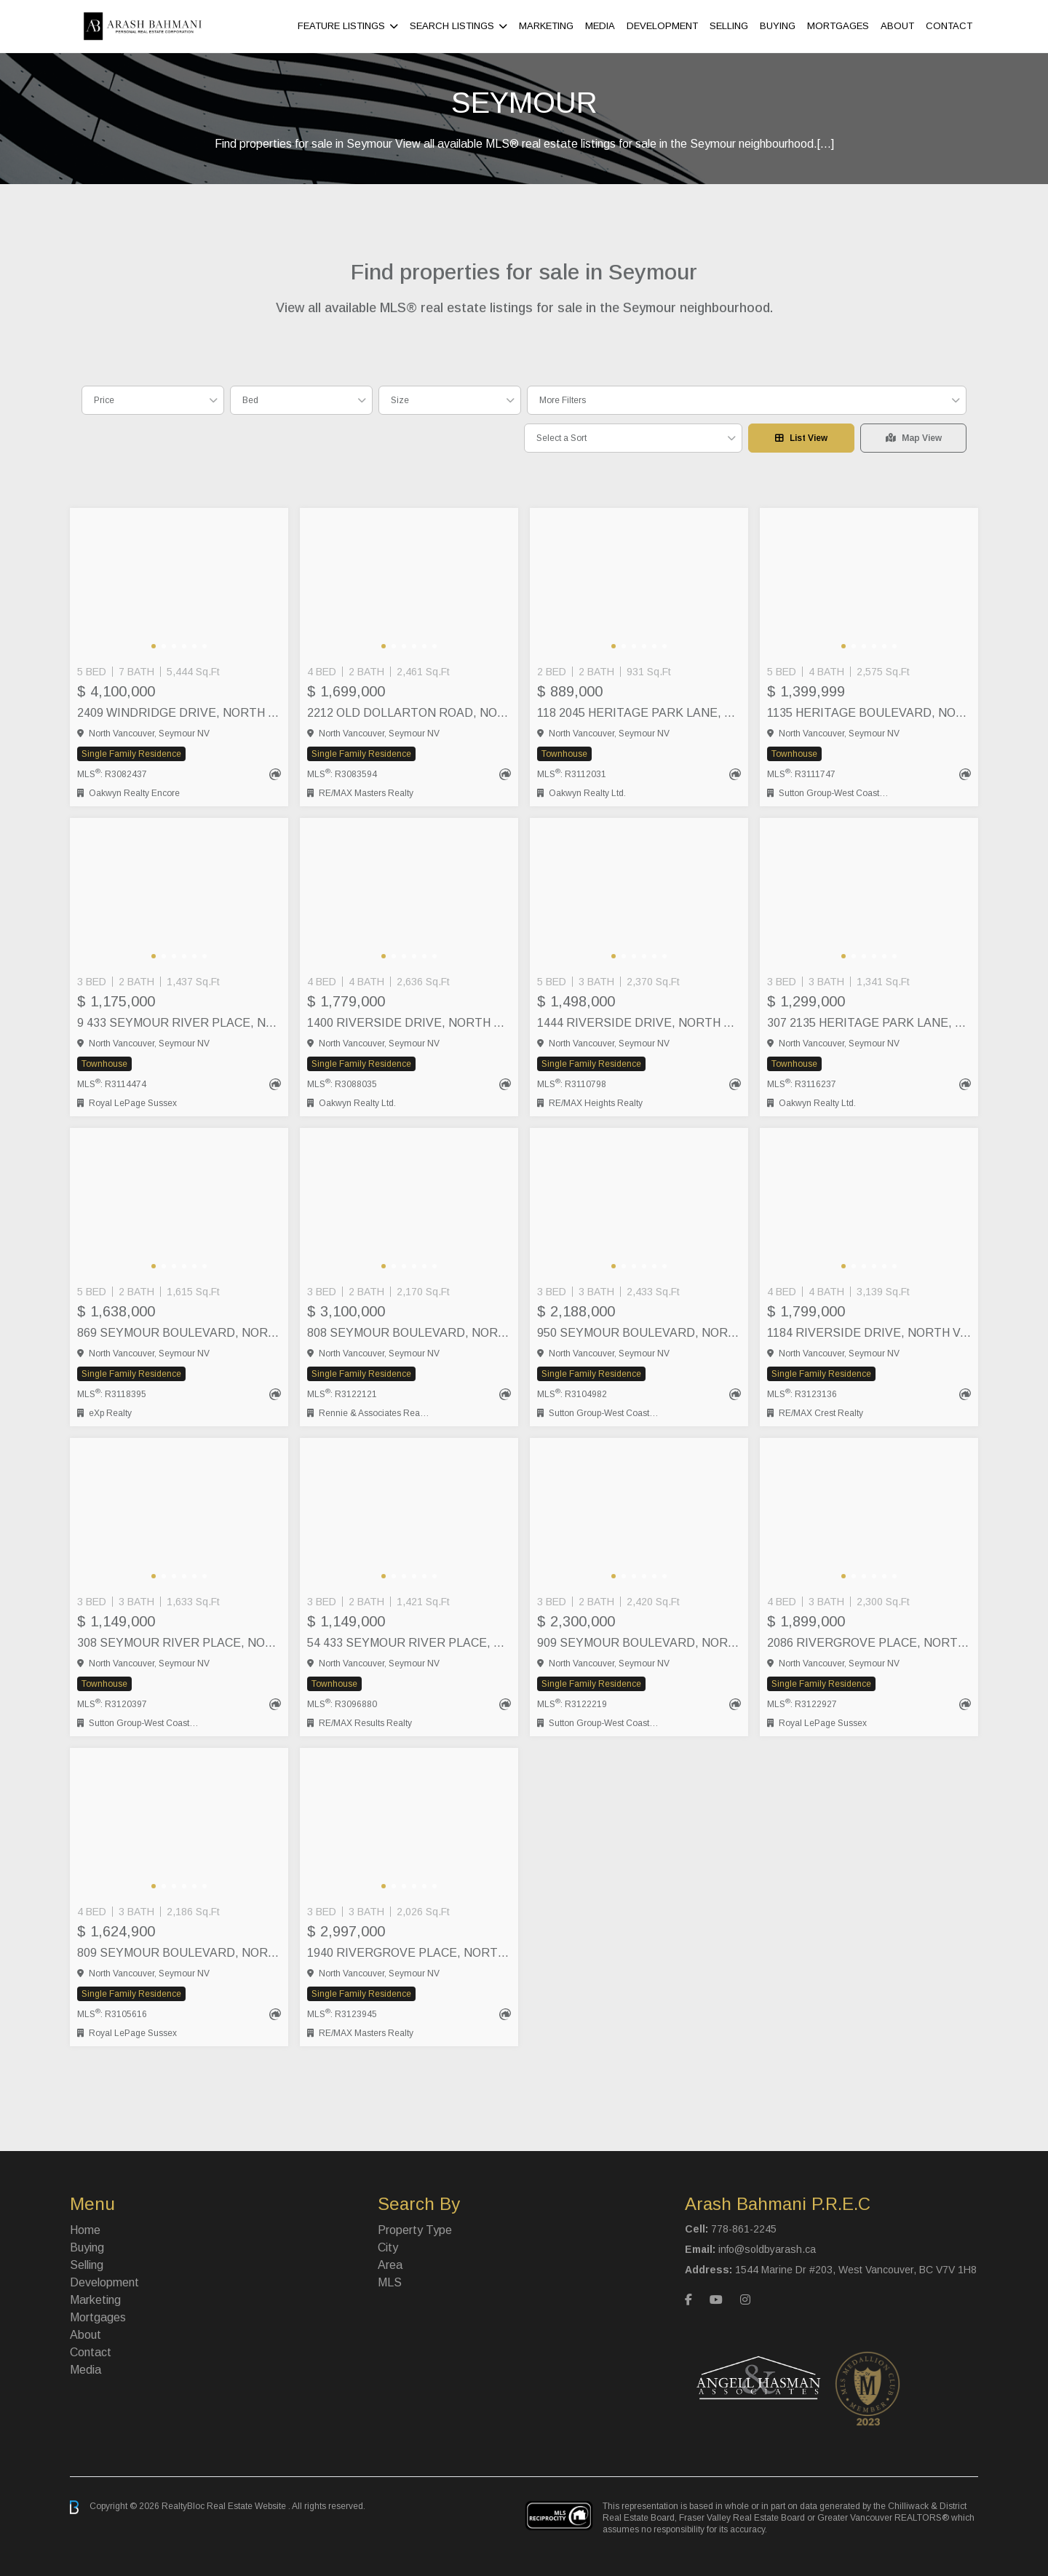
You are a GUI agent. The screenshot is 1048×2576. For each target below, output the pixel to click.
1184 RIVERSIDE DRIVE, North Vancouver (869, 1333)
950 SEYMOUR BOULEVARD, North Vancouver (639, 1333)
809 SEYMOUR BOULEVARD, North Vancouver (179, 1953)
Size (400, 400)
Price (104, 400)
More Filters (562, 400)
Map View (914, 438)
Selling (729, 25)
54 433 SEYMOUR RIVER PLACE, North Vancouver (409, 1643)
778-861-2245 (744, 2229)
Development (662, 25)
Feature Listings (341, 25)
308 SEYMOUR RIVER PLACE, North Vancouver (179, 1643)
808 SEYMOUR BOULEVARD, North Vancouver (409, 1333)
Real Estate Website (247, 2507)
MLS (390, 2282)
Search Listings (452, 25)
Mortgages (838, 25)
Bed (250, 400)
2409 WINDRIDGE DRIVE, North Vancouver (179, 713)
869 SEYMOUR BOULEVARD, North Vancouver (179, 1333)
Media (600, 25)
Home (85, 2230)
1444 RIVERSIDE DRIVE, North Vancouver (639, 1023)
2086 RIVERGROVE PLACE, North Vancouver (869, 1643)
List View (801, 438)
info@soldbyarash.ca (767, 2249)
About (897, 25)
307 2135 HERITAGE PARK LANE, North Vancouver (869, 1023)
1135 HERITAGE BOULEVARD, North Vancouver (869, 713)
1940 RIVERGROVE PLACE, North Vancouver (409, 1953)
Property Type (415, 2230)
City (388, 2247)
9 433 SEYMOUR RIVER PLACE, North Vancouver (179, 1023)
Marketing (546, 25)
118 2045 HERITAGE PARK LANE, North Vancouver (639, 713)
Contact (949, 25)
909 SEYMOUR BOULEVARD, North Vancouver (639, 1643)
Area (390, 2265)
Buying (777, 25)
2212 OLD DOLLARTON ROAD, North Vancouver (409, 713)
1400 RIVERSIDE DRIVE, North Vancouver (409, 1023)
